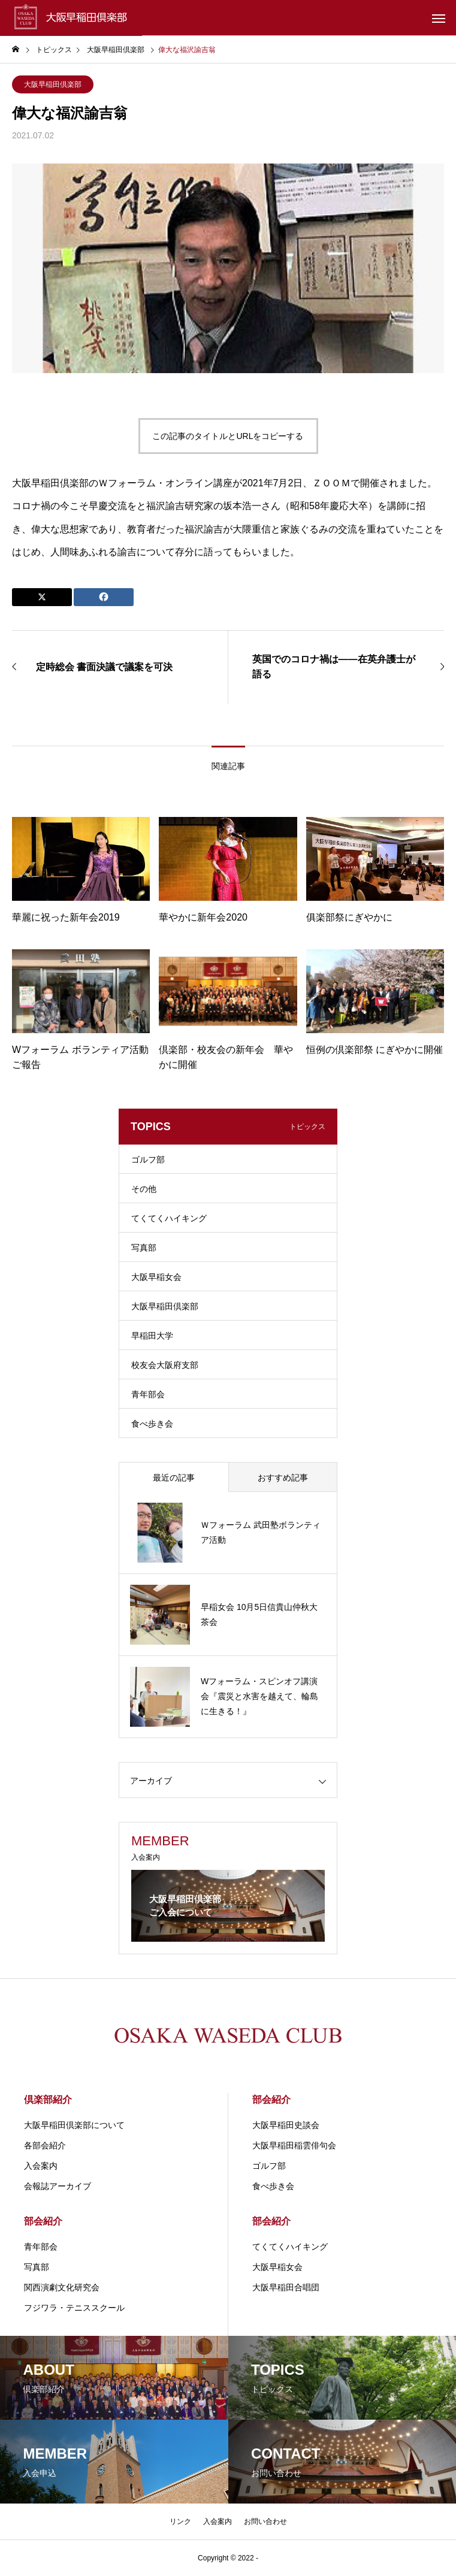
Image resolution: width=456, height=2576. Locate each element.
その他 (143, 1189)
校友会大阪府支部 (164, 1365)
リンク (180, 2521)
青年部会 (148, 1394)
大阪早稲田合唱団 (285, 2287)
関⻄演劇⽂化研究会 (61, 2287)
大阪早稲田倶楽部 (52, 84)
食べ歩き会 (152, 1423)
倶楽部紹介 (48, 2099)
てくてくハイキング (169, 1218)
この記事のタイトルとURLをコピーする (227, 436)
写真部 (143, 1247)
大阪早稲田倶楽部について (74, 2125)
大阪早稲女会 (156, 1277)
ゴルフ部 (148, 1159)
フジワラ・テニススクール (74, 2307)
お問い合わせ (265, 2521)
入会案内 (41, 2166)
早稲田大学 (152, 1335)
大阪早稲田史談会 (285, 2125)
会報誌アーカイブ (57, 2186)
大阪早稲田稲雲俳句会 (294, 2145)
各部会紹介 (45, 2145)
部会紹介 (271, 2099)
